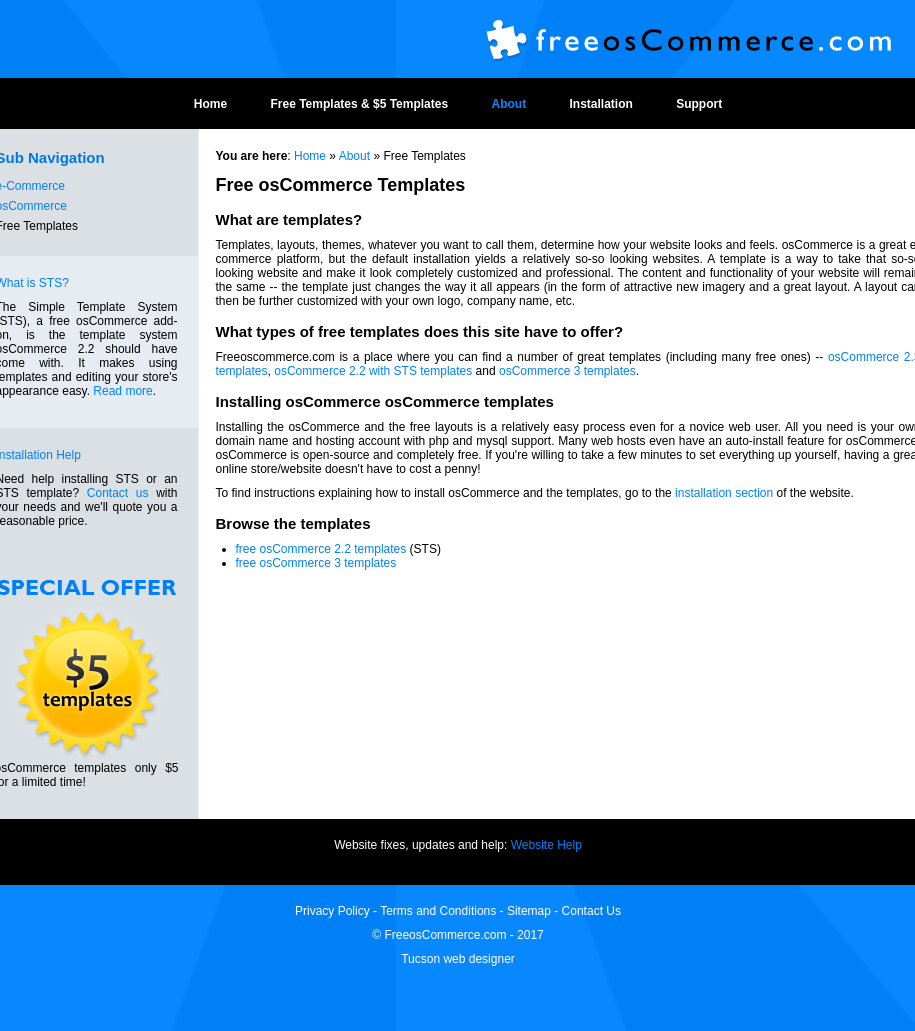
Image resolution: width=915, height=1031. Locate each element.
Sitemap (529, 911)
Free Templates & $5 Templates (360, 104)
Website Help (546, 845)
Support (699, 104)
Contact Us (591, 911)
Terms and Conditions (438, 911)
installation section (724, 493)
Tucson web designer (458, 959)
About (508, 104)
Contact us (118, 493)
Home (210, 104)
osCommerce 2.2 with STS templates (373, 371)
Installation (600, 104)
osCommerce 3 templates (567, 371)
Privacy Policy (334, 911)
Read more (122, 391)
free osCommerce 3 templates (316, 563)
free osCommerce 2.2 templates (321, 549)
